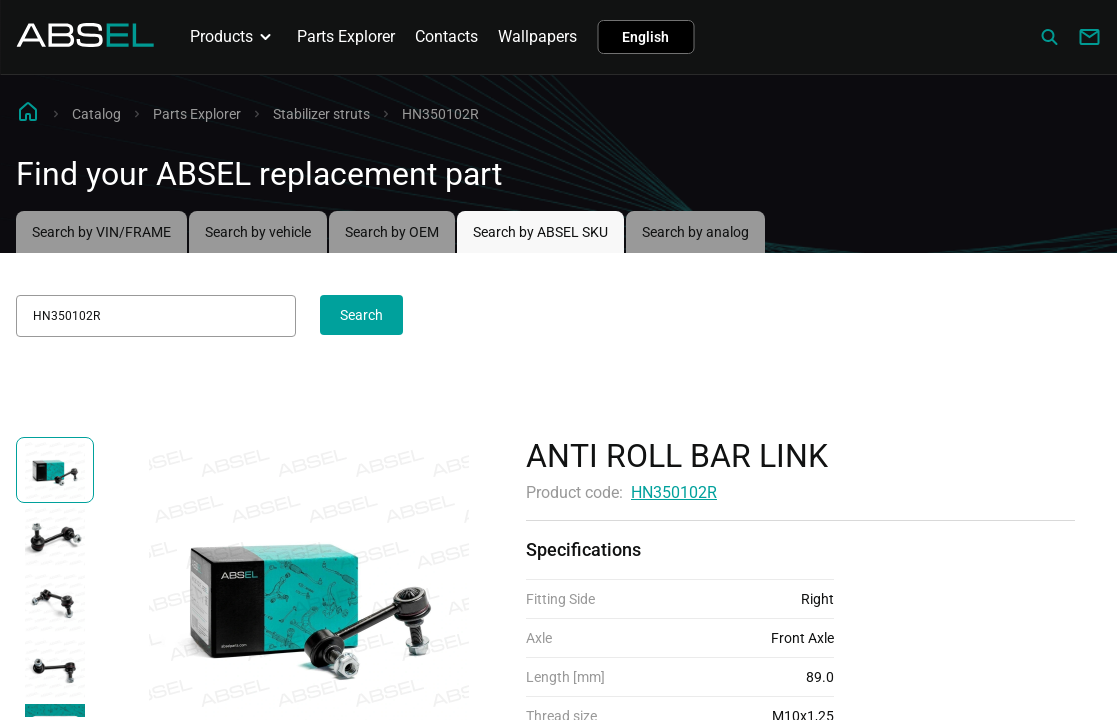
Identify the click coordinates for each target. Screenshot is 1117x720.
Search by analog (695, 232)
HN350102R (674, 492)
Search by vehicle (258, 232)
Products (233, 37)
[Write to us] (1089, 37)
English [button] (645, 37)
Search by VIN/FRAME (101, 232)
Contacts (446, 36)
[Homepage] (85, 41)
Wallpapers (537, 36)
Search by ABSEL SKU (540, 232)
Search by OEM (392, 232)
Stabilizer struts (321, 114)
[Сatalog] (1049, 37)
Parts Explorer (346, 36)
